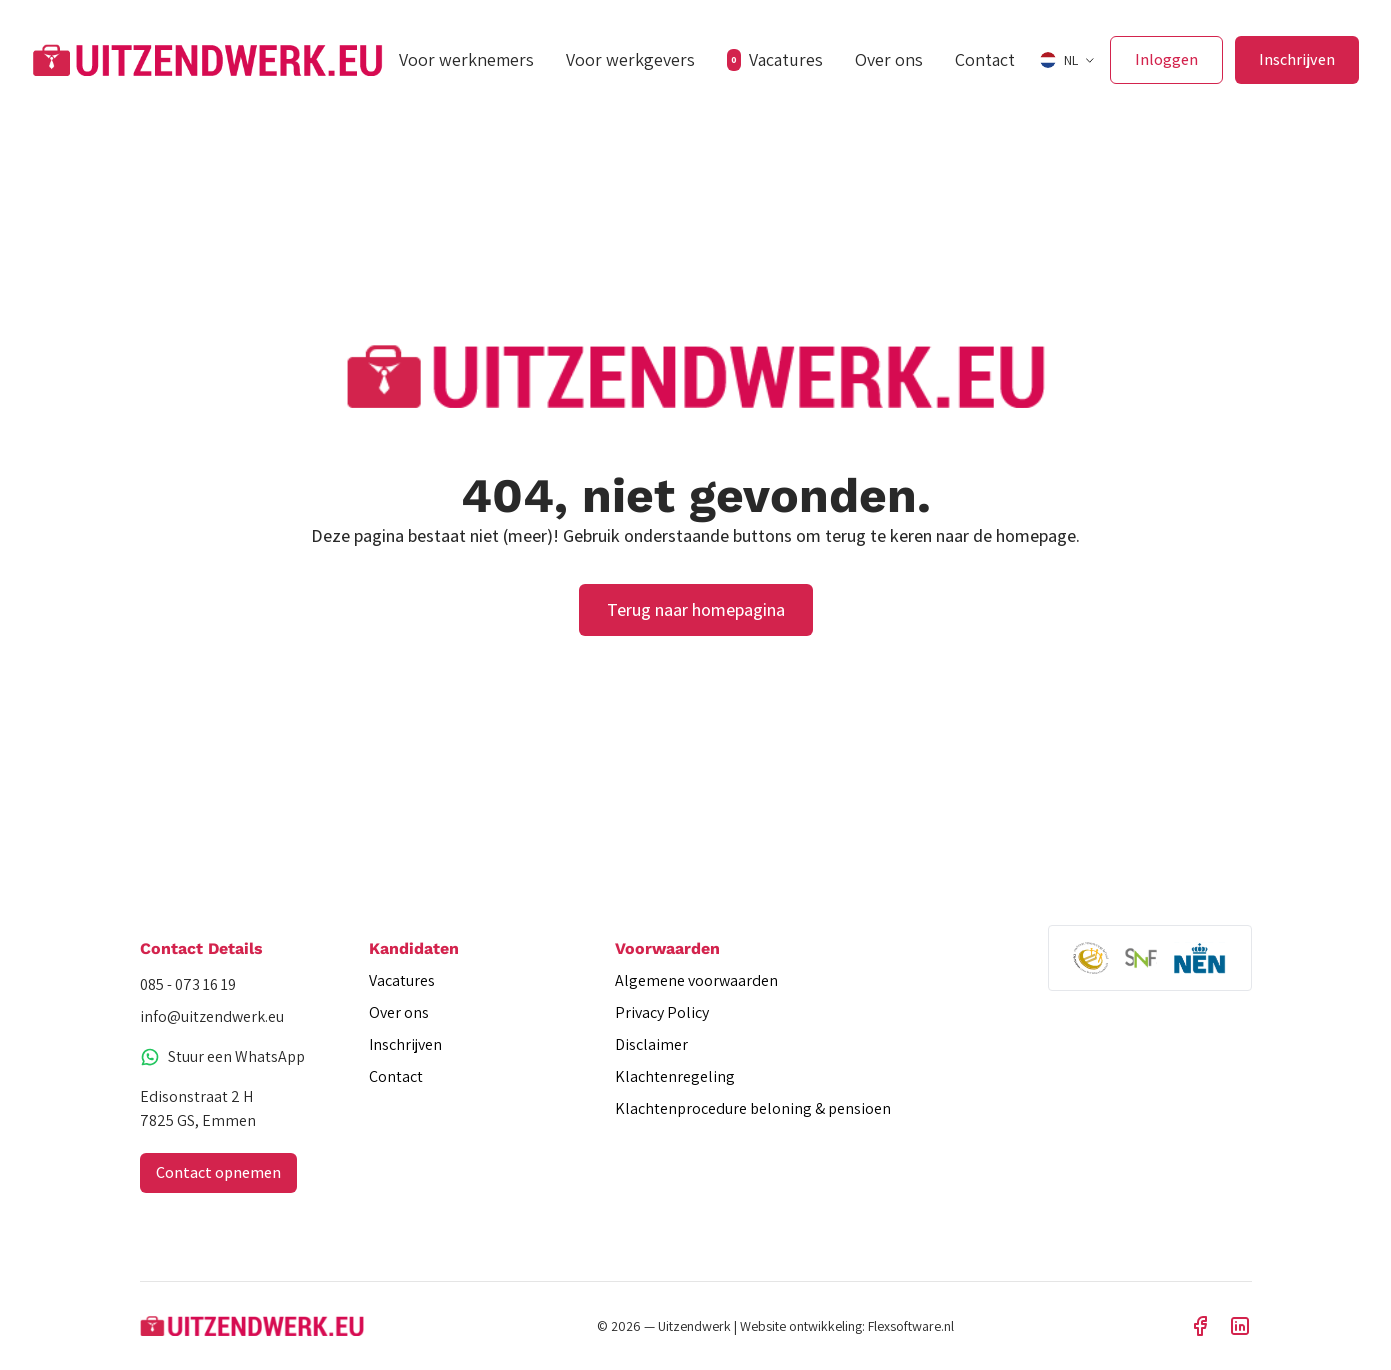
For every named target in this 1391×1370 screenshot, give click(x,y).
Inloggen (1166, 59)
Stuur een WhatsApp (222, 1056)
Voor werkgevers (630, 60)
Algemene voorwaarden (696, 980)
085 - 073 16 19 (188, 984)
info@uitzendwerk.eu (212, 1016)
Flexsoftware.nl (911, 1326)
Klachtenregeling (675, 1076)
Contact (985, 60)
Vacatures (775, 60)
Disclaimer (651, 1044)
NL (1059, 60)
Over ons (889, 60)
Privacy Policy (662, 1012)
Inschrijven (1297, 59)
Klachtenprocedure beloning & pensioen (753, 1108)
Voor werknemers (466, 60)
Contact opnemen (218, 1172)
